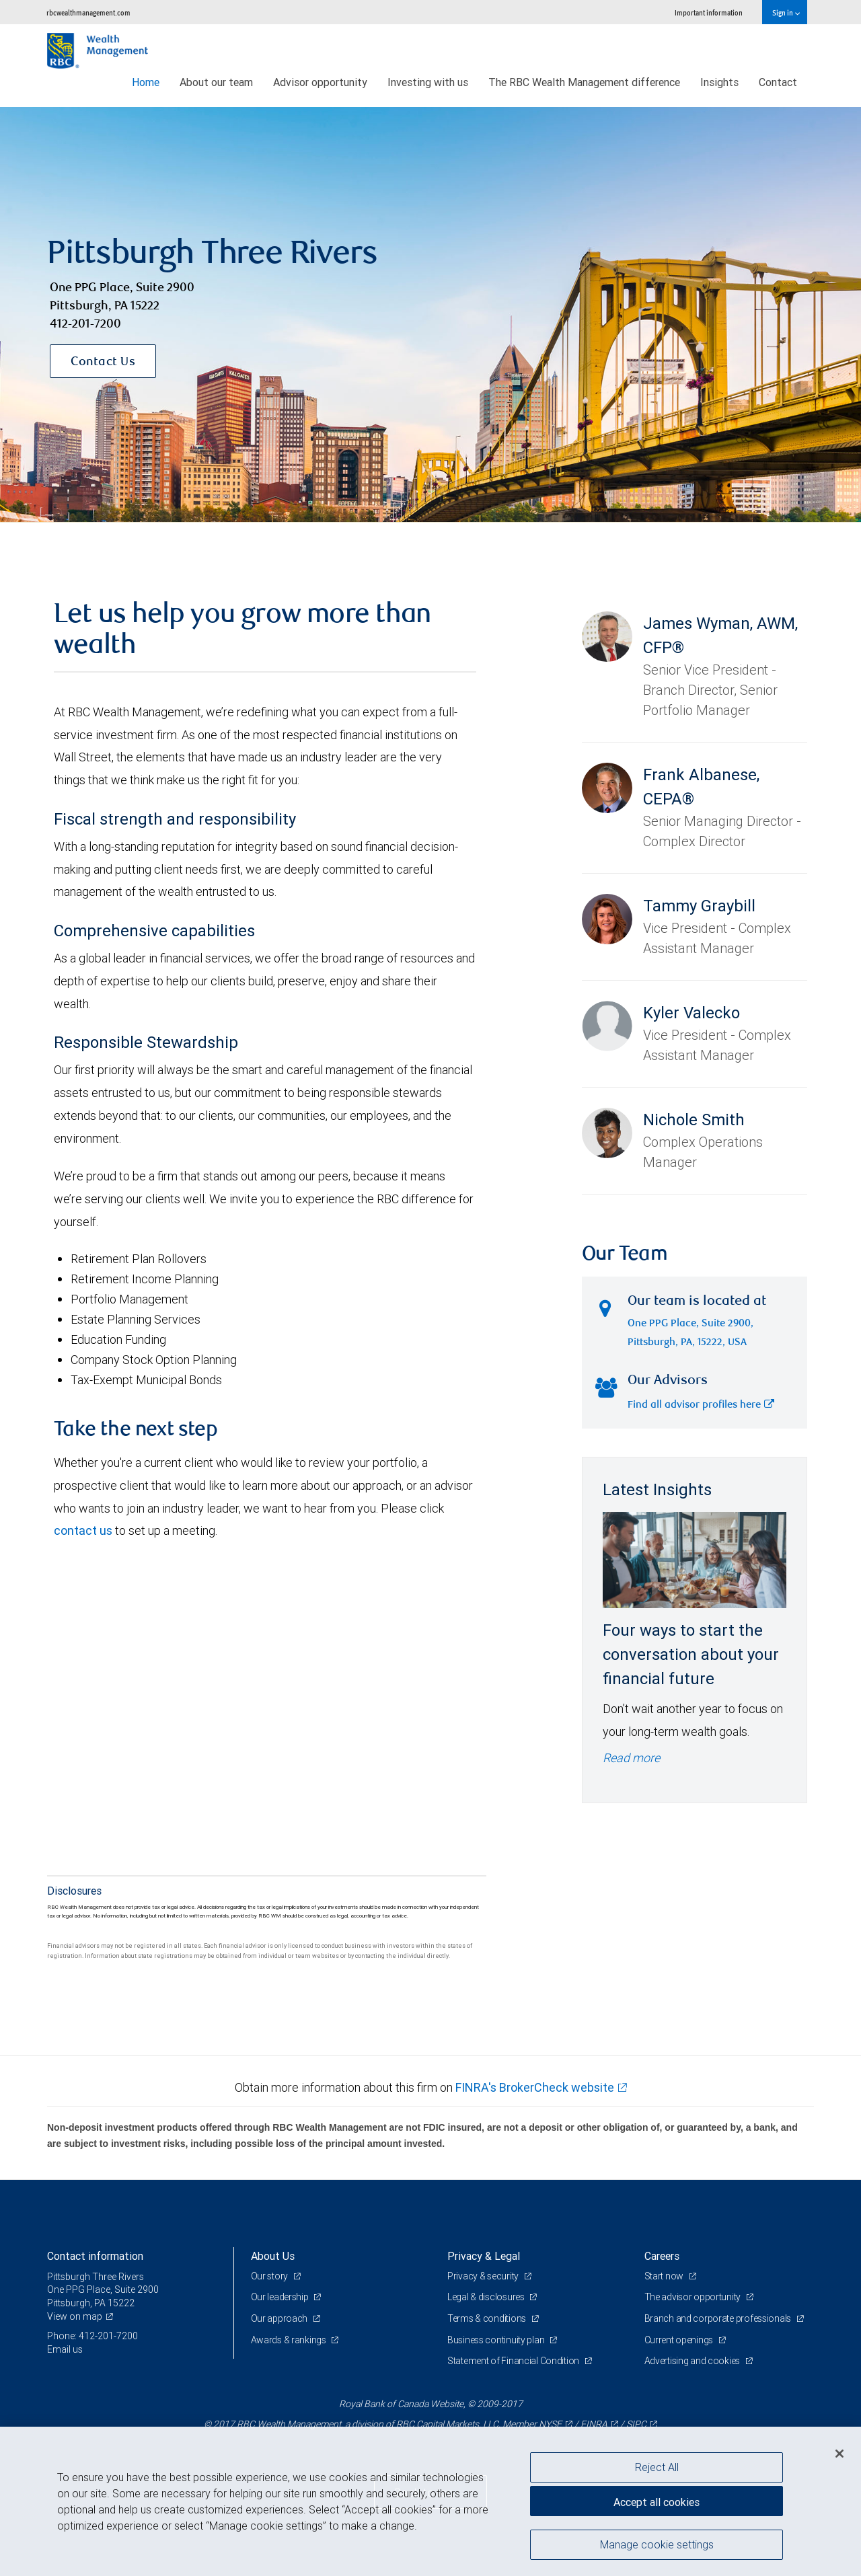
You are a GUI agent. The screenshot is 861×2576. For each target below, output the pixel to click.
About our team (216, 82)
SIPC (636, 2424)
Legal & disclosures (486, 2297)
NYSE (550, 2424)
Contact (778, 82)
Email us (65, 2349)
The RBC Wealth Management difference (584, 82)
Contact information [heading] (95, 2256)
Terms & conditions (487, 2318)
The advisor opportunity (693, 2297)
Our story (270, 2276)
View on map (74, 2316)
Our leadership (281, 2297)
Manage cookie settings (657, 2544)
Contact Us (103, 362)
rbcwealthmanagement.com (88, 12)
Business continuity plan (496, 2340)
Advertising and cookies (693, 2361)
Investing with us (427, 82)
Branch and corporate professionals (718, 2318)
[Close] (839, 2453)
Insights (719, 82)
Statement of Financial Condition (514, 2361)
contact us (83, 1530)
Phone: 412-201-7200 (92, 2336)
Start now (664, 2276)
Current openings (679, 2340)
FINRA (594, 2424)
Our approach (280, 2318)
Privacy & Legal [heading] (483, 2256)
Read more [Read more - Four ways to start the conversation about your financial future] (631, 1758)
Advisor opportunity (320, 82)
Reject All (657, 2467)
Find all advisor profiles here (701, 1405)
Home (145, 82)
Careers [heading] (661, 2256)
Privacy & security (484, 2276)
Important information (709, 12)
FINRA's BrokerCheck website (534, 2087)
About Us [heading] (273, 2256)
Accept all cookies (656, 2502)
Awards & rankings (289, 2340)
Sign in (786, 12)
